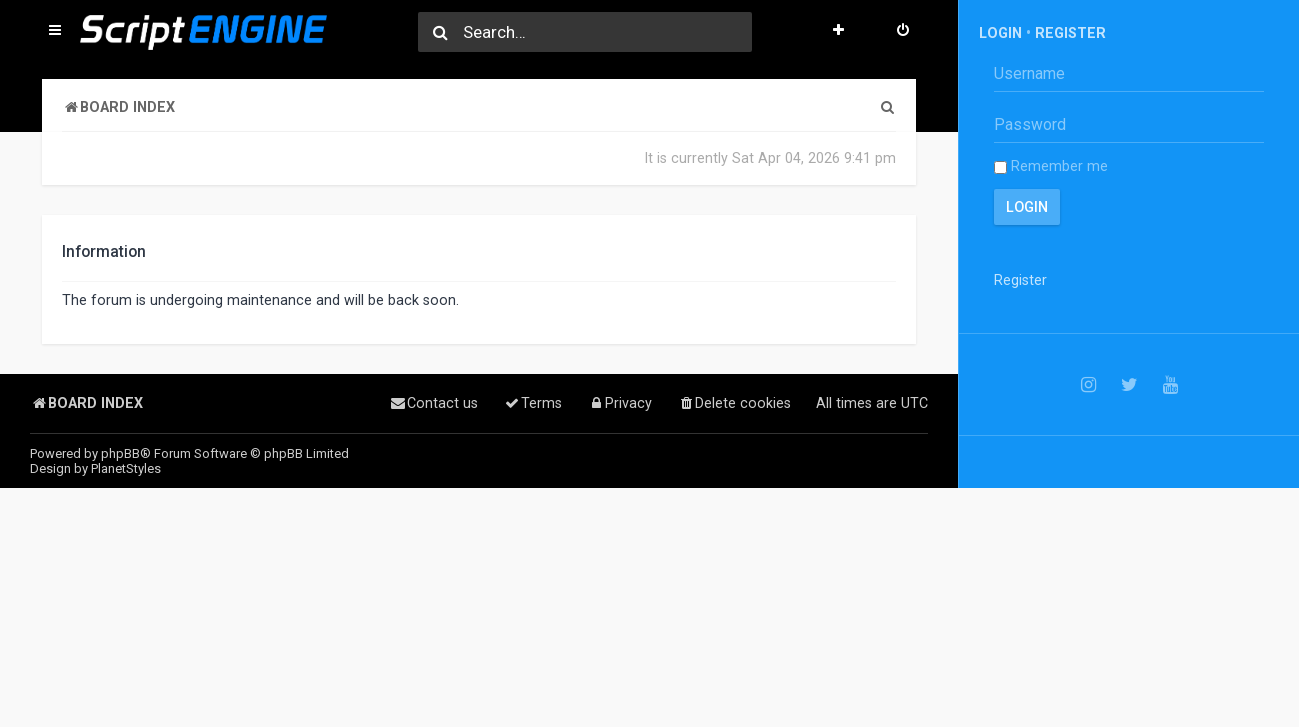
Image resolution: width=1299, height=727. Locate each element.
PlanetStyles (126, 468)
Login (1000, 33)
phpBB (120, 453)
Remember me (1051, 166)
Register (1070, 33)
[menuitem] (903, 32)
